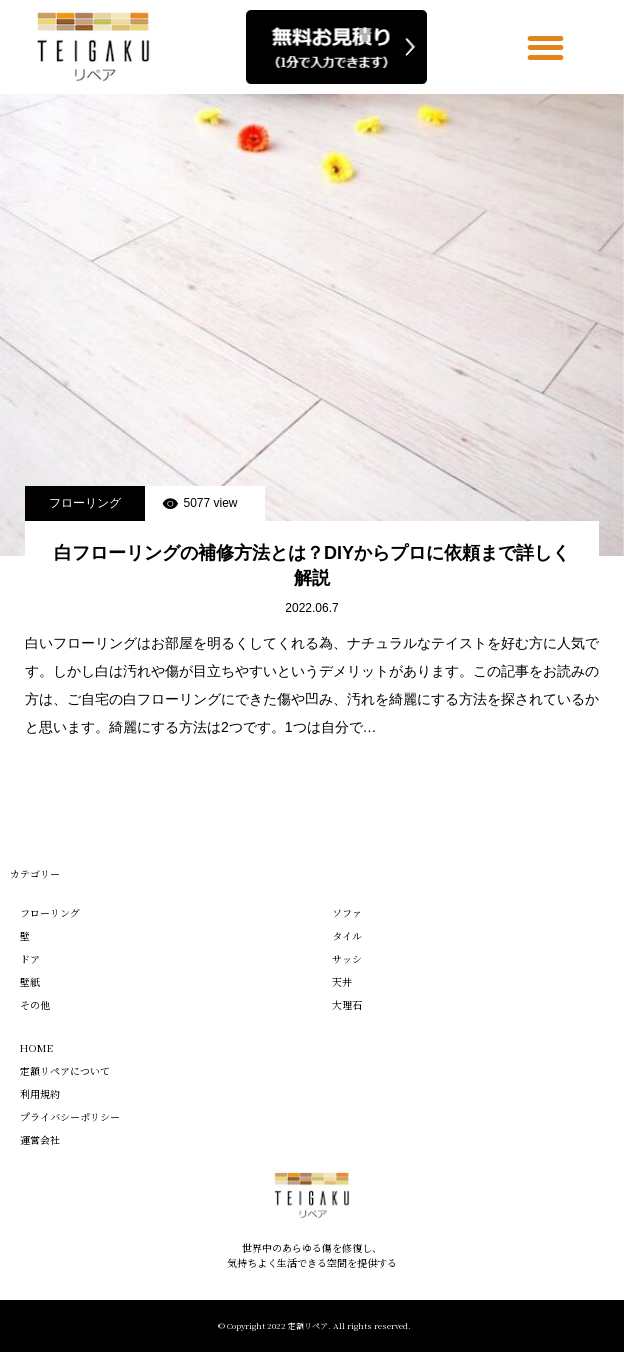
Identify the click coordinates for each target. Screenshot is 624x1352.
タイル (347, 935)
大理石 (347, 1004)
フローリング (85, 503)
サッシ (347, 958)
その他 (35, 1004)
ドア (30, 958)
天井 (342, 981)
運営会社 (40, 1139)
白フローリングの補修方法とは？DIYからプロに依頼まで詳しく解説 (312, 565)
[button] (546, 47)
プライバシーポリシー (70, 1116)
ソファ (347, 912)
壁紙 (30, 981)
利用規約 (40, 1093)
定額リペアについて (65, 1070)
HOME (36, 1047)
